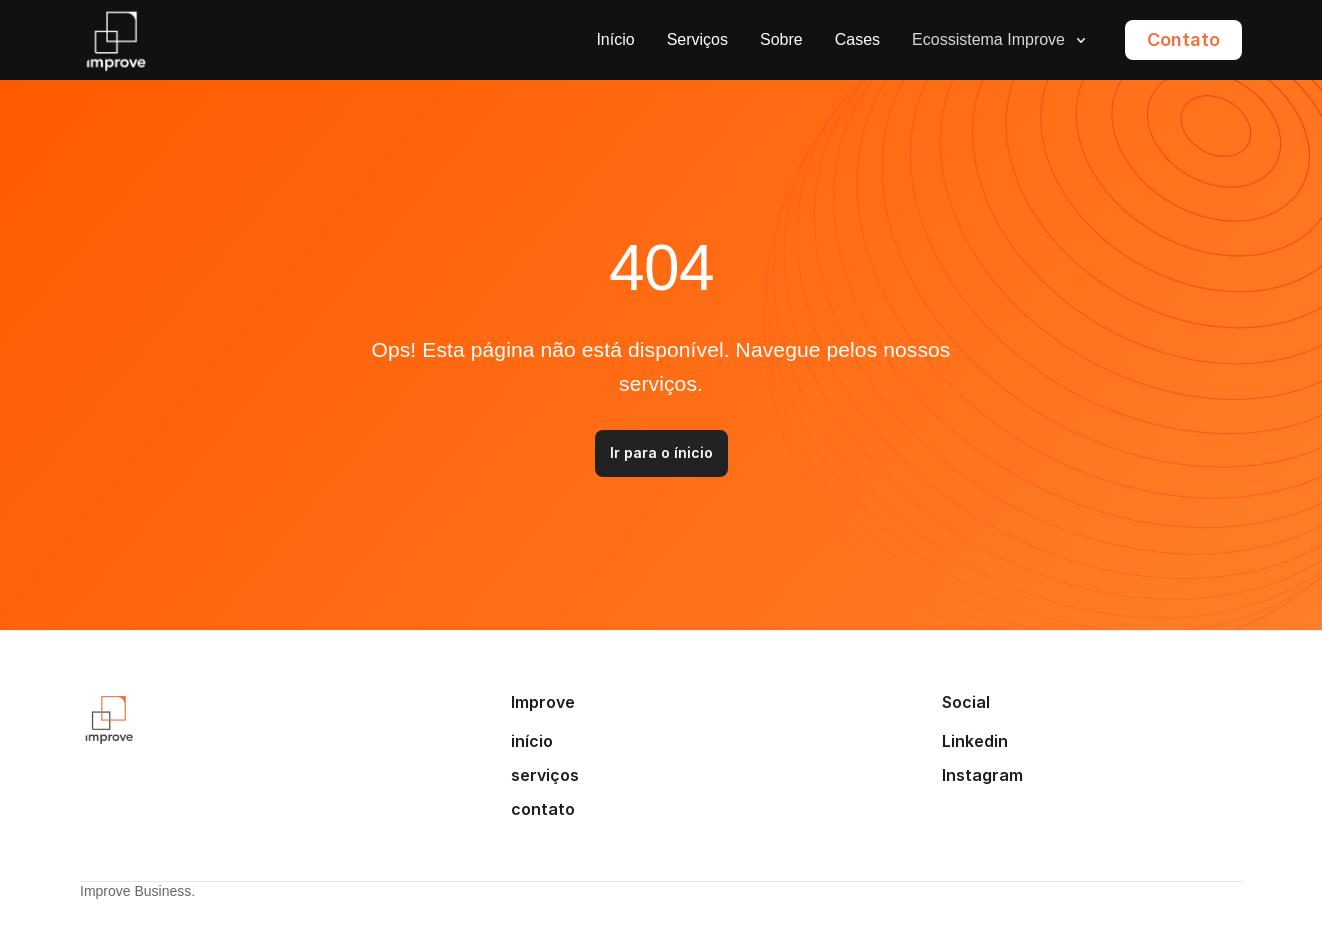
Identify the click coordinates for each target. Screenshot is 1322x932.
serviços (545, 775)
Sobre (781, 39)
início (532, 741)
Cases (857, 39)
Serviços (697, 39)
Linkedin (975, 741)
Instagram (982, 775)
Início (615, 39)
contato (543, 809)
